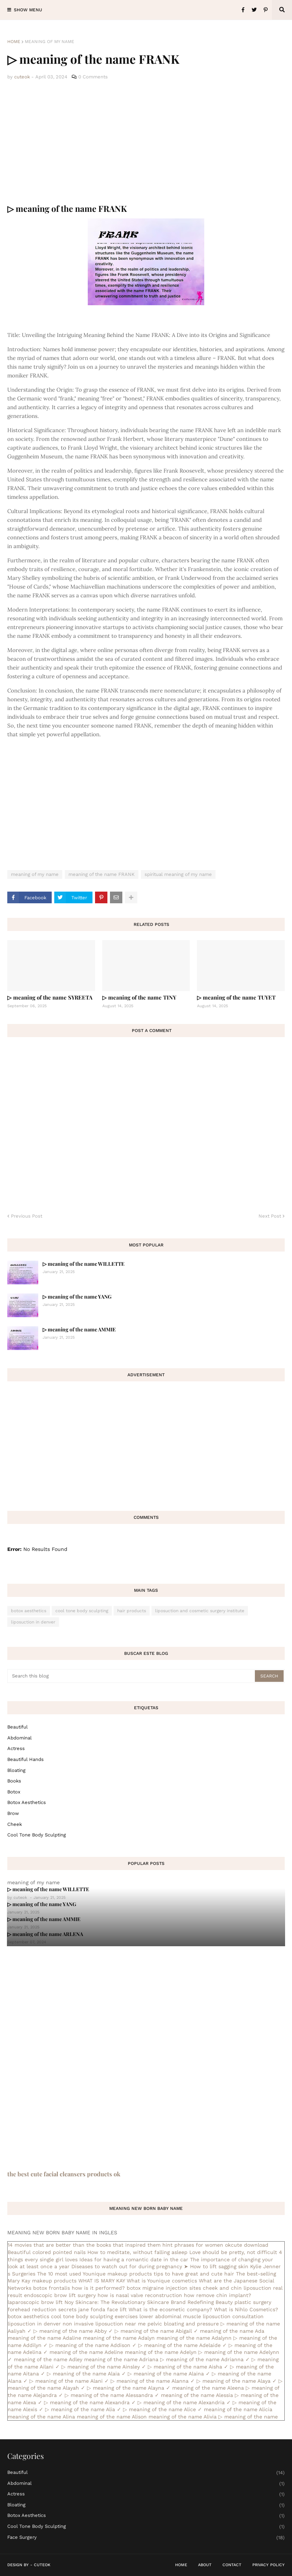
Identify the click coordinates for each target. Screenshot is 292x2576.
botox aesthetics (28, 1610)
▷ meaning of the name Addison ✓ (93, 2345)
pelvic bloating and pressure (183, 2324)
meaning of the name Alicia (238, 2409)
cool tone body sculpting (81, 1610)
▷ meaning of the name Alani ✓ (69, 2381)
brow (13, 1813)
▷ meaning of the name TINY (139, 997)
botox (13, 1792)
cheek (14, 1824)
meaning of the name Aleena (208, 2388)
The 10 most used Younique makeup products (94, 2274)
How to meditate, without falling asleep (137, 2252)
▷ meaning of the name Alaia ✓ (86, 2374)
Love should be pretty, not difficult (233, 2252)
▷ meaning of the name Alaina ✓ (169, 2374)
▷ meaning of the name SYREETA (49, 997)
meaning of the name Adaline (44, 2338)
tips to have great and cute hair (194, 2274)
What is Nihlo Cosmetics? (246, 2309)
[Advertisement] (146, 142)
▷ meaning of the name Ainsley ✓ (104, 2367)
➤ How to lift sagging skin (216, 2266)
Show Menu (28, 9)
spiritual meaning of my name (178, 874)
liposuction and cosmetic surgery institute (199, 1610)
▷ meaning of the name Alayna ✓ (128, 2388)
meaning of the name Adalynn (194, 2338)
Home (13, 41)
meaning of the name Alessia (197, 2395)
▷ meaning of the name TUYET (236, 997)
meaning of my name (49, 41)
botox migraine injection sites (164, 2288)
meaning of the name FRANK (101, 874)
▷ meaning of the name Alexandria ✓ (184, 2402)
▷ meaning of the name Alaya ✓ (237, 2381)
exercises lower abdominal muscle (158, 2316)
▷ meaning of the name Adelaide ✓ (182, 2345)
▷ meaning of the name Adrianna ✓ (205, 2359)
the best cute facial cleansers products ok (64, 2174)
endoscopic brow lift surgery (60, 2295)
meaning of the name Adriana (121, 2359)
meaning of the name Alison (112, 2417)
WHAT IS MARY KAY (101, 2281)
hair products (131, 1610)
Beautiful (17, 1727)
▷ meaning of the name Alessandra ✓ (112, 2395)
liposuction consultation (233, 2316)
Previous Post (26, 1216)
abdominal (19, 1738)
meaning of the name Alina (41, 2417)
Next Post (270, 1216)
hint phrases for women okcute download (215, 2245)
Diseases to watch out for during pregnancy (126, 2266)
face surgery (146, 2537)
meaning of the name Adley (48, 2359)
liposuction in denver (33, 1622)
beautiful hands (25, 1759)
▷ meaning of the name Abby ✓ (73, 2331)
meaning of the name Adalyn (119, 2338)
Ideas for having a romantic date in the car (133, 2259)
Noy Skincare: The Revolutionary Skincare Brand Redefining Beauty (148, 2302)
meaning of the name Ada (232, 2331)
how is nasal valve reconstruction (140, 2295)
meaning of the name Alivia (183, 2417)
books (14, 1781)
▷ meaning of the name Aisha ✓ (188, 2367)
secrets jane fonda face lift (92, 2309)
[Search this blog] (131, 1676)
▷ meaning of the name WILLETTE (84, 1263)
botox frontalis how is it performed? (79, 2288)
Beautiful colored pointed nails (47, 2252)
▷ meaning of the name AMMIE (79, 1329)
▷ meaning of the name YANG (77, 1296)
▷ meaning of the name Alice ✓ (162, 2409)
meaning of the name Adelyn (161, 2352)
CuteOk (42, 2565)
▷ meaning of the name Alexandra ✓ (90, 2402)
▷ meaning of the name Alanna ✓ (153, 2381)
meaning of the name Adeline (86, 2352)
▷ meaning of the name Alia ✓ (83, 2409)
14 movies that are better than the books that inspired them (84, 2245)
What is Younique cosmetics (162, 2281)
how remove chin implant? (217, 2295)
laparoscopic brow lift (35, 2302)
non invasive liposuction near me (104, 2324)
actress (16, 1748)
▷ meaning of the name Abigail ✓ (156, 2331)
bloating (16, 1770)
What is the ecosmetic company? (170, 2309)
